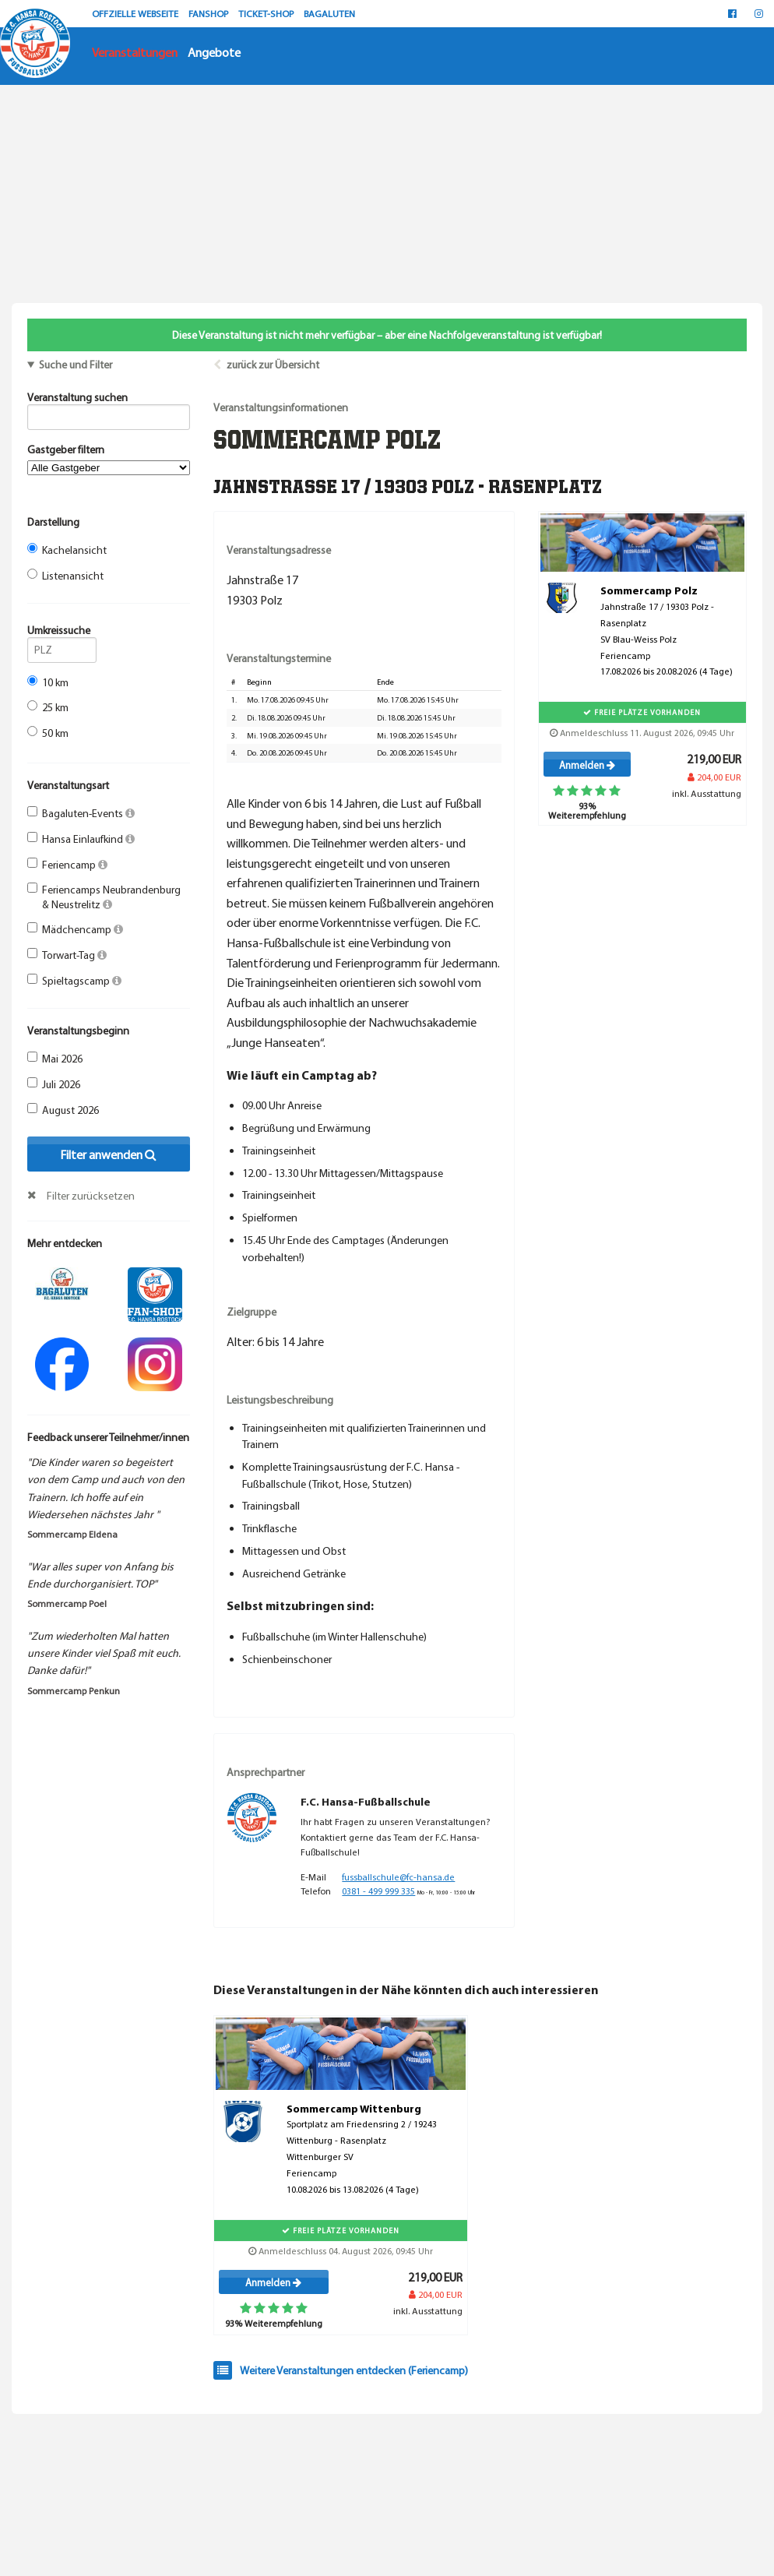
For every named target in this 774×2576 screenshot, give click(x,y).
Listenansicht (65, 576)
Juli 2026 (53, 1084)
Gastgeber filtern (108, 458)
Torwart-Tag (67, 955)
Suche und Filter (75, 364)
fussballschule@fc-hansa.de (398, 1877)
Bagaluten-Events (81, 813)
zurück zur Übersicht (273, 365)
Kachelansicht (67, 550)
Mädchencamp (75, 929)
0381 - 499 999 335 (378, 1891)
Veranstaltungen (135, 52)
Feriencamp (67, 865)
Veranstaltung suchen (108, 399)
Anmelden (587, 765)
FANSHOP (209, 13)
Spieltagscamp (74, 981)
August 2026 (63, 1110)
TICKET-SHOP (267, 13)
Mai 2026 (55, 1059)
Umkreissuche (62, 632)
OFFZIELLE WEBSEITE (136, 13)
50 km (48, 733)
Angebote (214, 52)
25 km (48, 707)
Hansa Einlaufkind (81, 839)
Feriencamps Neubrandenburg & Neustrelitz (104, 897)
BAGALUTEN (329, 13)
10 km (48, 682)
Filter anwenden (108, 1154)
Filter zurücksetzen (91, 1196)
